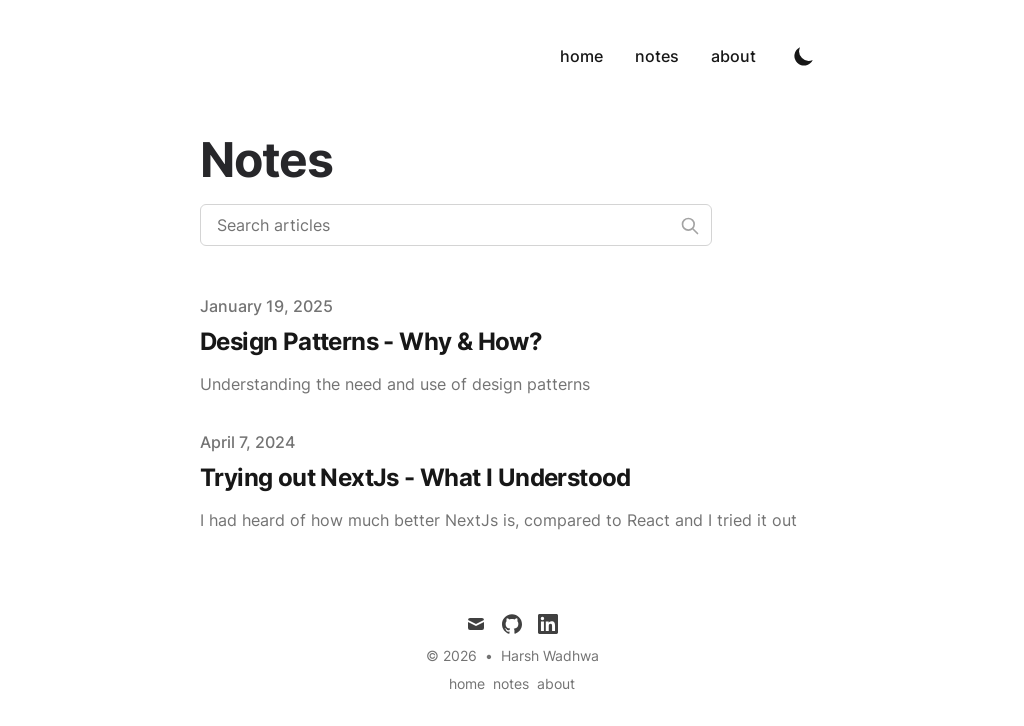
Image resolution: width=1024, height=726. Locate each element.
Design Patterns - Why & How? (371, 341)
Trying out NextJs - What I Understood (415, 477)
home (581, 56)
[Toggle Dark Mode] (804, 56)
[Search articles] (456, 225)
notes (657, 56)
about (733, 56)
